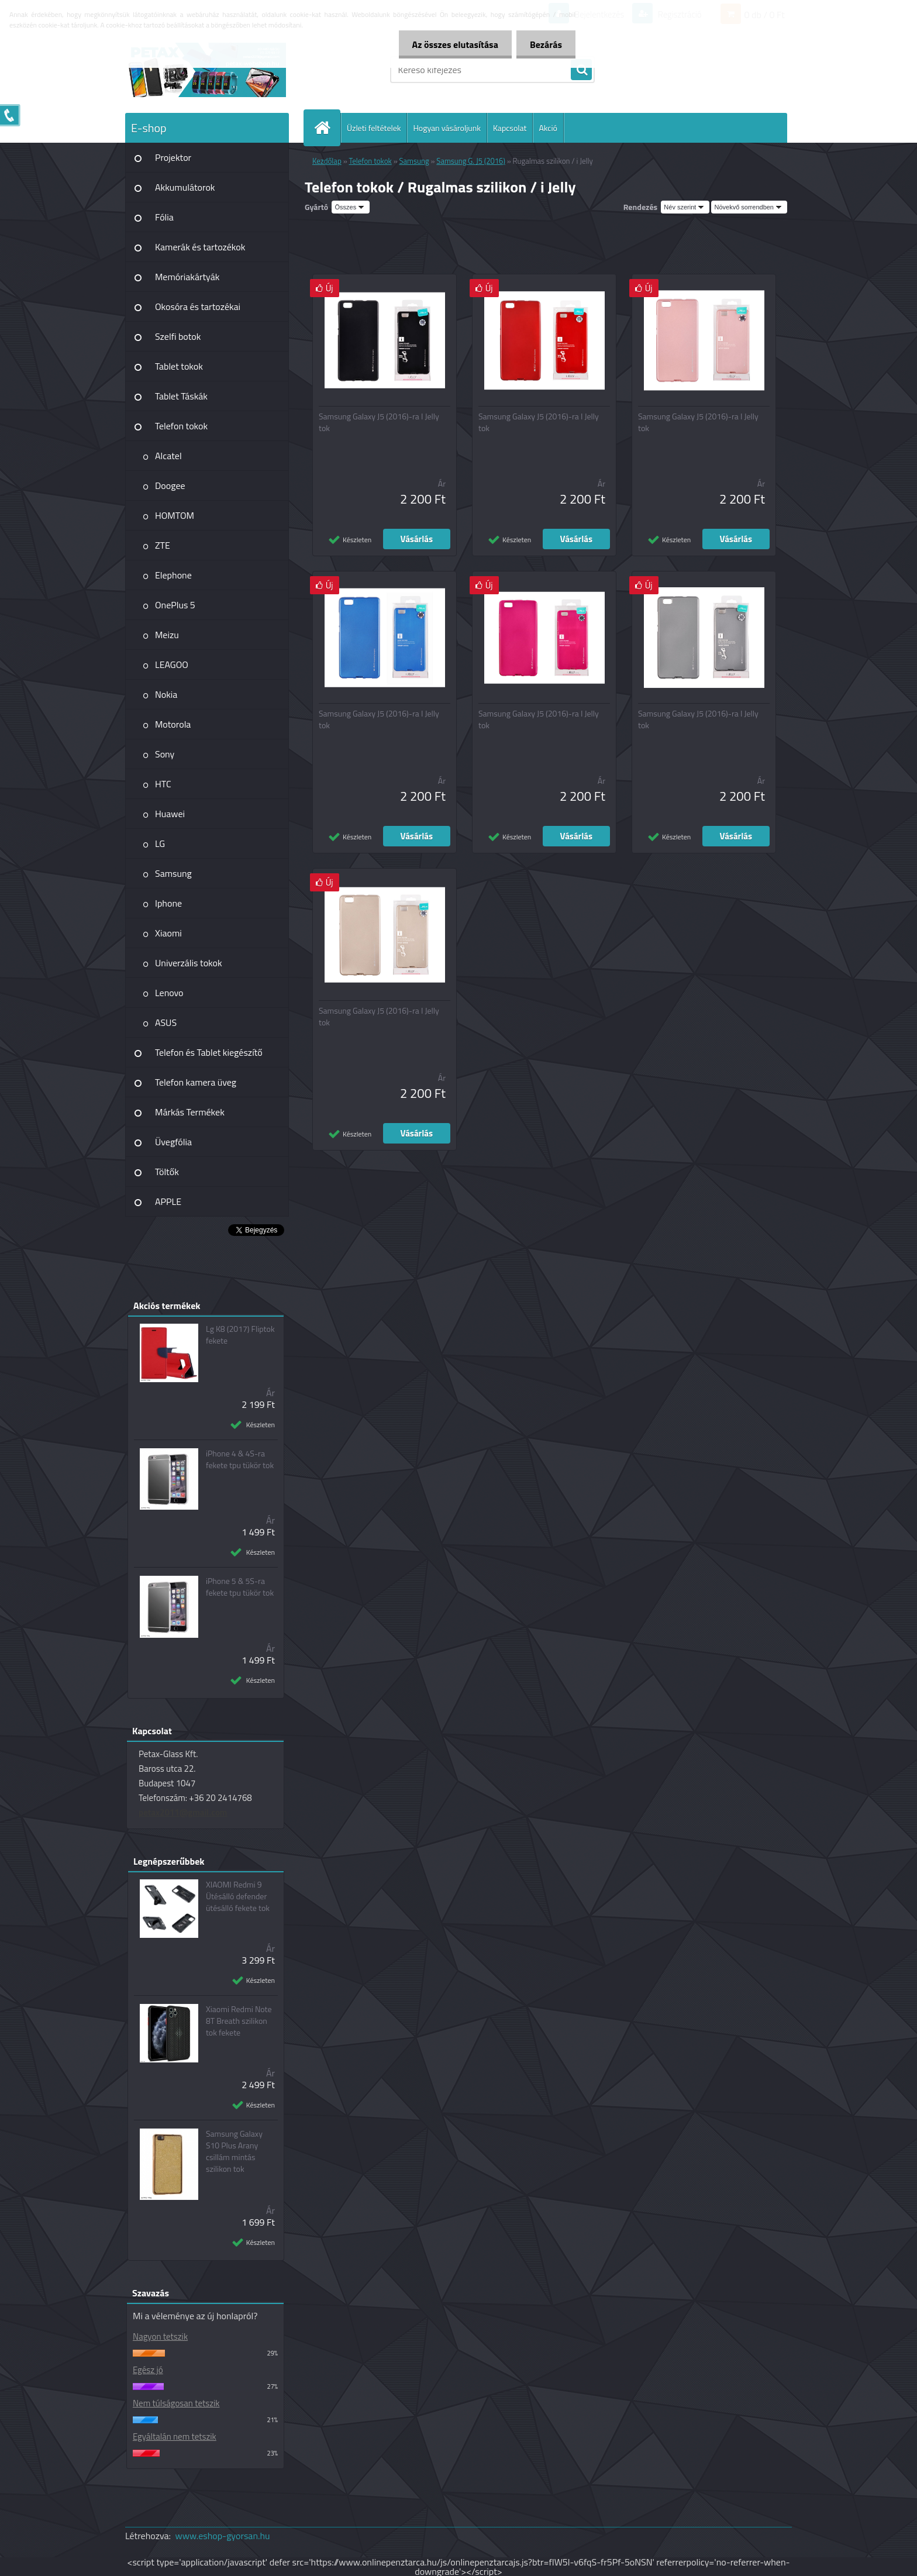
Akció (548, 128)
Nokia (166, 694)
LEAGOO (171, 664)
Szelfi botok (178, 336)
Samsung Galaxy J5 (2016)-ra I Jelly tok (379, 422)
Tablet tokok (179, 366)
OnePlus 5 (175, 605)
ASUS (166, 1022)
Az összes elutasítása (452, 44)
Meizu (167, 635)
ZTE (162, 545)
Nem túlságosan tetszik (176, 2403)
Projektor (173, 157)
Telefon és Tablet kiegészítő (209, 1052)
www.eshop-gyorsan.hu (222, 2536)
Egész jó (148, 2370)
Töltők (167, 1172)
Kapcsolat (510, 128)
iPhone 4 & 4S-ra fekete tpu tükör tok (240, 1459)
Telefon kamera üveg (195, 1082)
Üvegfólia (173, 1142)
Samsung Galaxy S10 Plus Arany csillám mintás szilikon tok (234, 2151)
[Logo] (205, 69)
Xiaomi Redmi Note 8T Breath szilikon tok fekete (239, 2020)
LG (160, 843)
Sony (164, 754)
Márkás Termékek (190, 1112)
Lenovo (169, 993)
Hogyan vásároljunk (446, 128)
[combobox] (685, 207)
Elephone (173, 575)
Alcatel (168, 456)
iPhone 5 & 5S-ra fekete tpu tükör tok (240, 1587)
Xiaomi (168, 933)
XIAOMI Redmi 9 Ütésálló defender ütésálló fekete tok (238, 1896)
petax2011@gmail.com (183, 1812)
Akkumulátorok (185, 187)
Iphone (168, 903)
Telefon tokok (181, 426)
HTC (163, 784)
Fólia (164, 217)
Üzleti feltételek (374, 128)
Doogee (170, 485)
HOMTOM (174, 515)
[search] (581, 70)
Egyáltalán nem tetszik (174, 2436)
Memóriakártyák (187, 277)
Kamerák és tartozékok (200, 247)
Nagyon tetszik (160, 2336)
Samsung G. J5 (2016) (470, 161)
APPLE (168, 1201)
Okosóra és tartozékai (197, 306)
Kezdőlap (327, 161)
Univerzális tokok (188, 963)
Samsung (173, 873)
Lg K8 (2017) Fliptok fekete (240, 1334)
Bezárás (545, 44)
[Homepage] (326, 128)
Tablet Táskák (181, 396)
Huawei (170, 814)
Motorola (173, 724)
